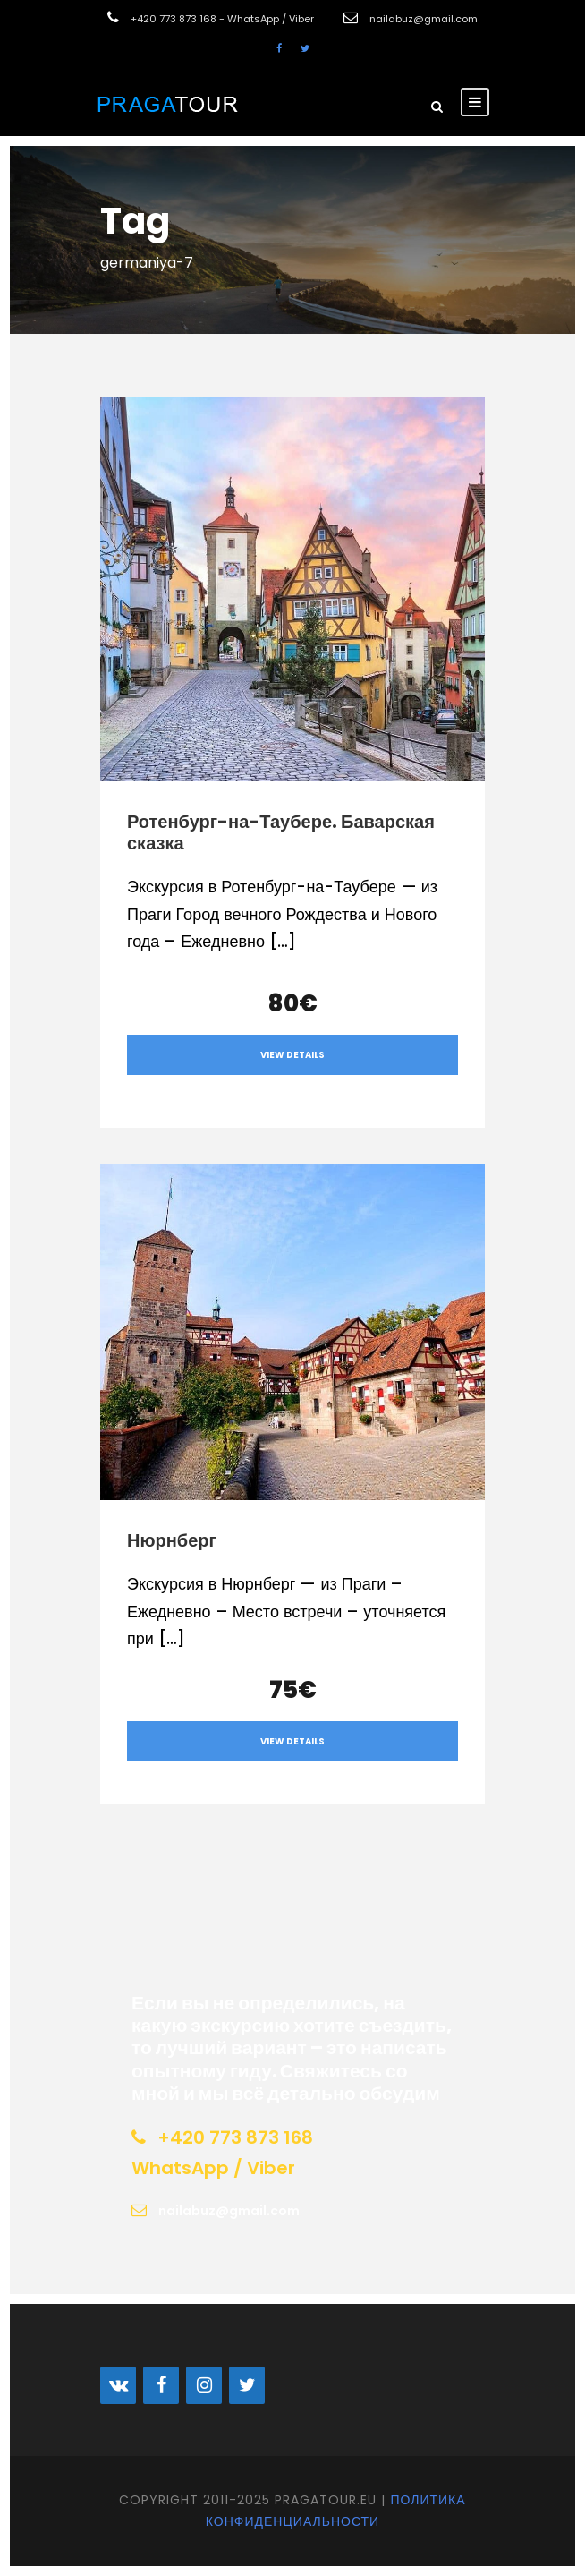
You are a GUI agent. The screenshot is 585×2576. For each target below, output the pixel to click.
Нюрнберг (171, 1540)
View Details (292, 1055)
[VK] (118, 2385)
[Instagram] (204, 2385)
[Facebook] (161, 2385)
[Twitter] (247, 2385)
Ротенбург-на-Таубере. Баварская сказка (281, 832)
